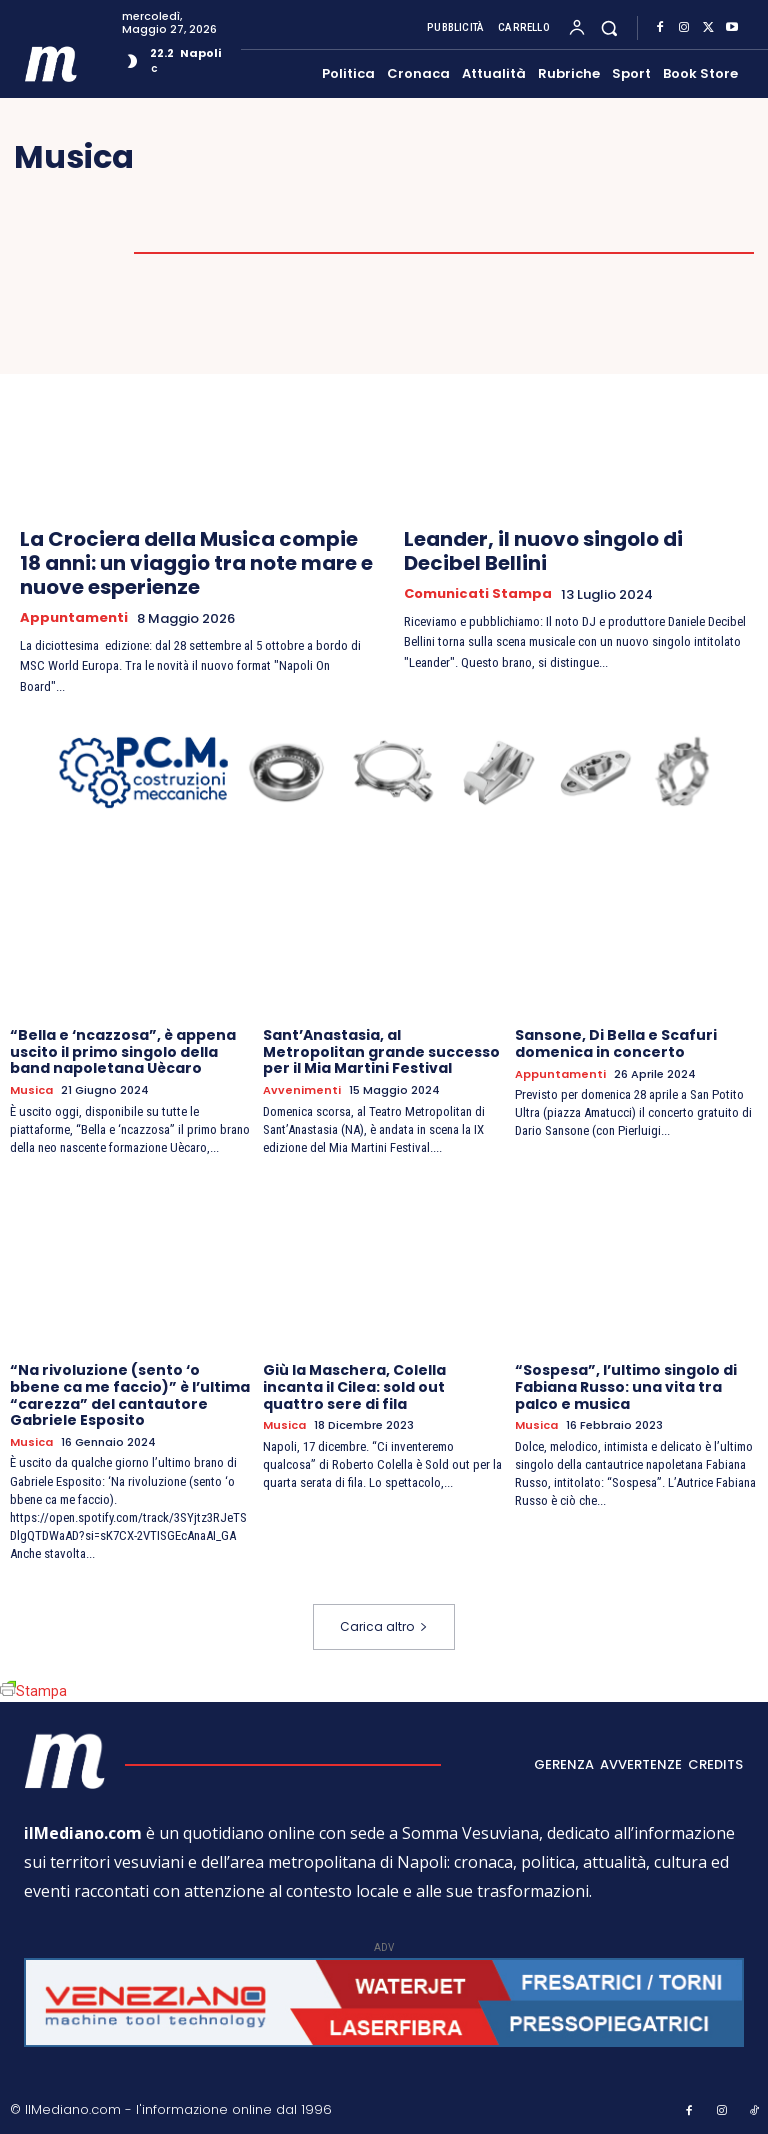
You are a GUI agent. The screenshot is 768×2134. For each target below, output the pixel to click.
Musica (31, 1090)
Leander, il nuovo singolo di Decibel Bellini (543, 551)
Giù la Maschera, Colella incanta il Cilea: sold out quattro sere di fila (354, 1387)
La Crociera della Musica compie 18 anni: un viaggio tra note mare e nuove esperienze (196, 563)
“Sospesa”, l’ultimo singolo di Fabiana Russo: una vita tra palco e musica (626, 1387)
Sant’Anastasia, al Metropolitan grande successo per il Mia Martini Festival (381, 1052)
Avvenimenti (302, 1090)
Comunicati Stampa (478, 594)
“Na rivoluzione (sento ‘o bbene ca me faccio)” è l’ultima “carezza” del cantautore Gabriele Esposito (130, 1395)
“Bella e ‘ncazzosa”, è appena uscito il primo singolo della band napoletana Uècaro (123, 1052)
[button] (609, 27)
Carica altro (384, 1625)
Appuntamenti (74, 618)
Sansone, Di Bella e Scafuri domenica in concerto (616, 1043)
